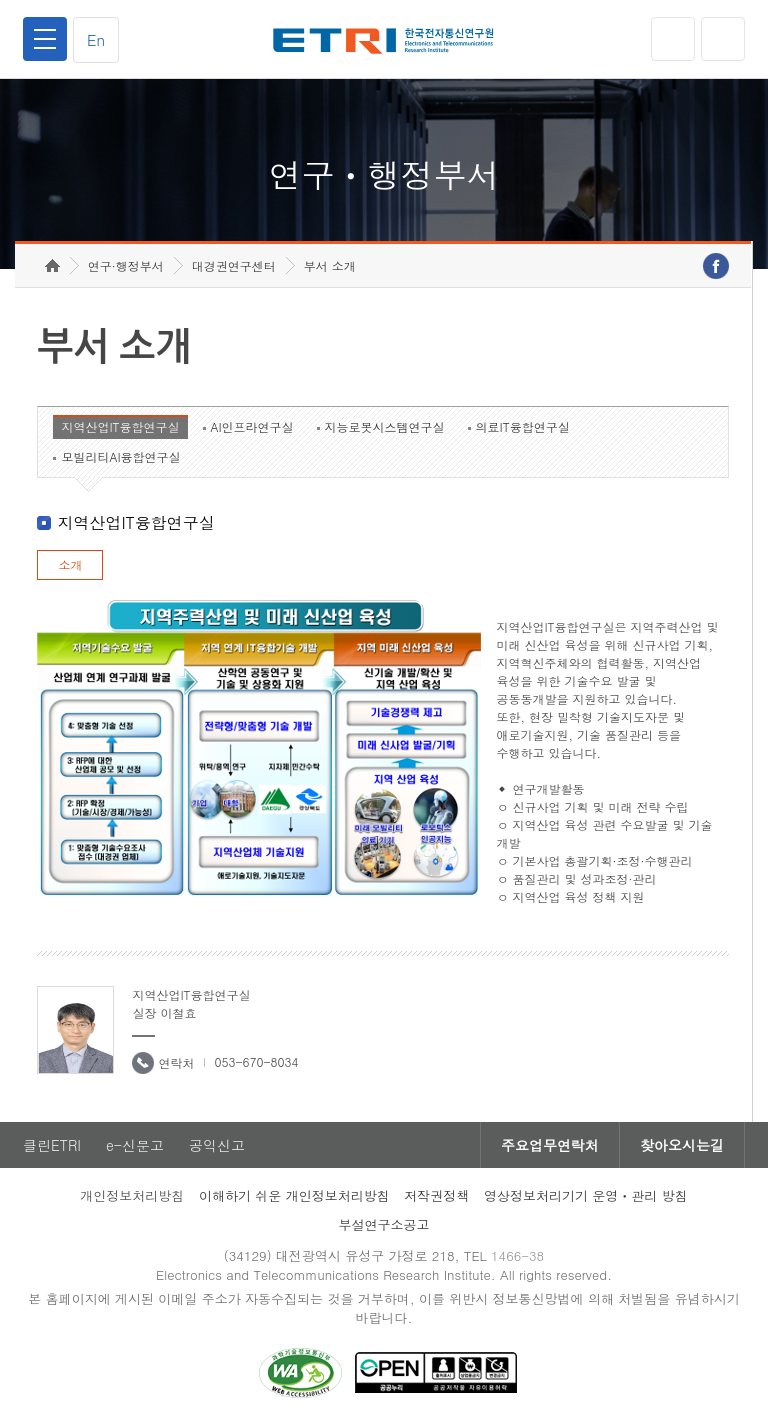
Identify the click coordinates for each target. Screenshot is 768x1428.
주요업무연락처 (550, 1145)
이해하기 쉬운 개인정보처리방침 (294, 1195)
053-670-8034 (256, 1061)
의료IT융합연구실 (523, 426)
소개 (70, 564)
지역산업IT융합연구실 (120, 426)
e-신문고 (135, 1145)
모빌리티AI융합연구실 (120, 456)
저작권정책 (436, 1195)
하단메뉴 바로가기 (0, 0)
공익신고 (217, 1145)
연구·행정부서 (126, 265)
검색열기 (723, 39)
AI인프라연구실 (252, 426)
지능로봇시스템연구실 (385, 426)
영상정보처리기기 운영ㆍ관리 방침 (586, 1195)
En (96, 39)
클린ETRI (52, 1145)
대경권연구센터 (234, 265)
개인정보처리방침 (132, 1195)
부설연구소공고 (384, 1224)
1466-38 (517, 1255)
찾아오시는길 (682, 1145)
